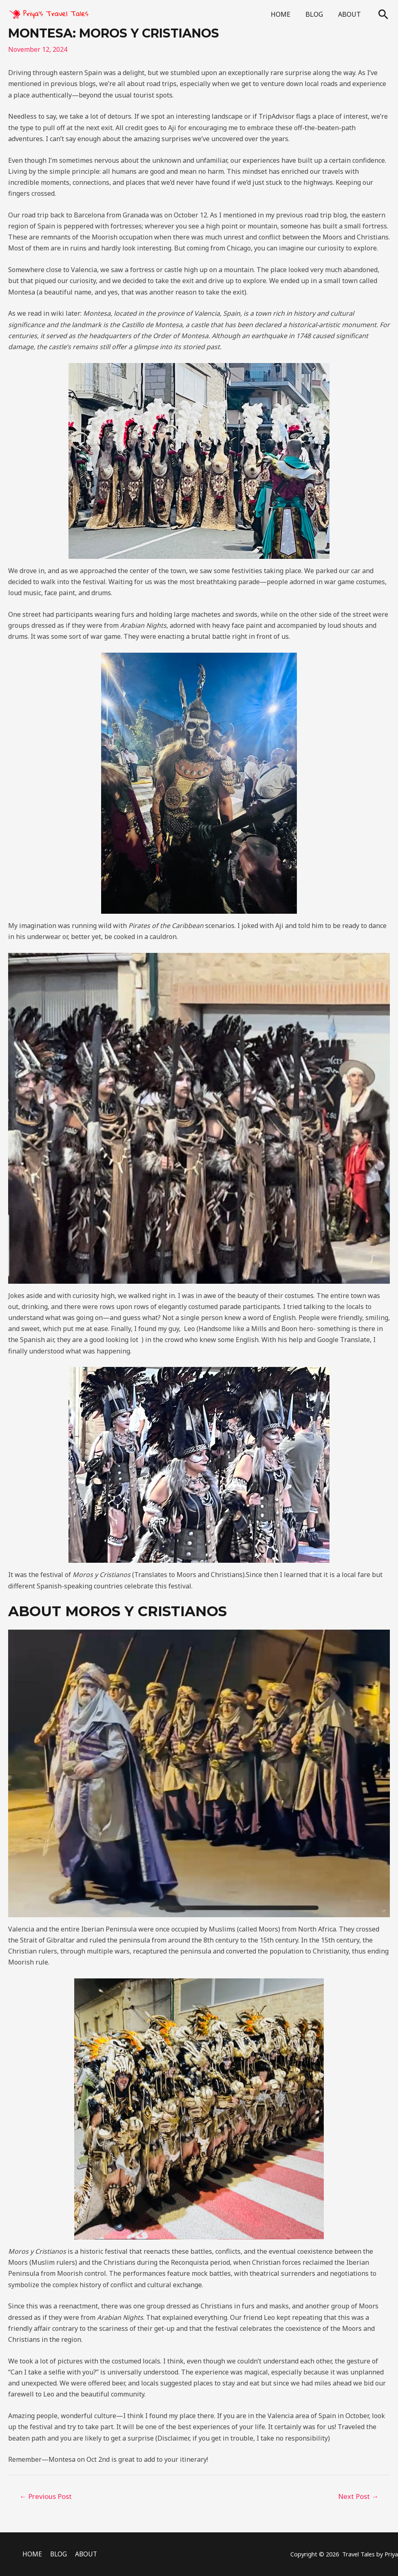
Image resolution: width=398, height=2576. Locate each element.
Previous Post (46, 2496)
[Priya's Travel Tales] (49, 13)
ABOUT (350, 14)
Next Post (358, 2496)
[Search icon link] (383, 14)
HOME (286, 14)
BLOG (317, 14)
